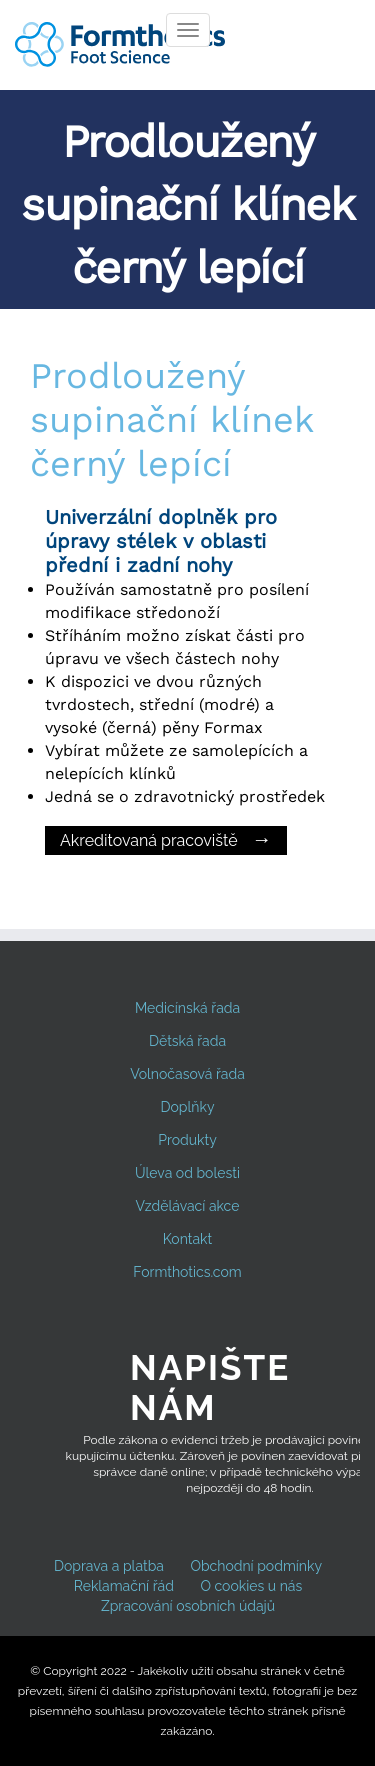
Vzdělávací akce (188, 1206)
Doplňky (188, 1107)
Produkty (187, 1140)
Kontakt (187, 1239)
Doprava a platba (109, 1566)
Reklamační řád (124, 1586)
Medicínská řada (187, 1008)
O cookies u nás (251, 1586)
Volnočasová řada (187, 1074)
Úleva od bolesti (187, 1173)
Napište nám (210, 1387)
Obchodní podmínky (256, 1566)
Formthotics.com (187, 1272)
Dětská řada (187, 1041)
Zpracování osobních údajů (188, 1606)
